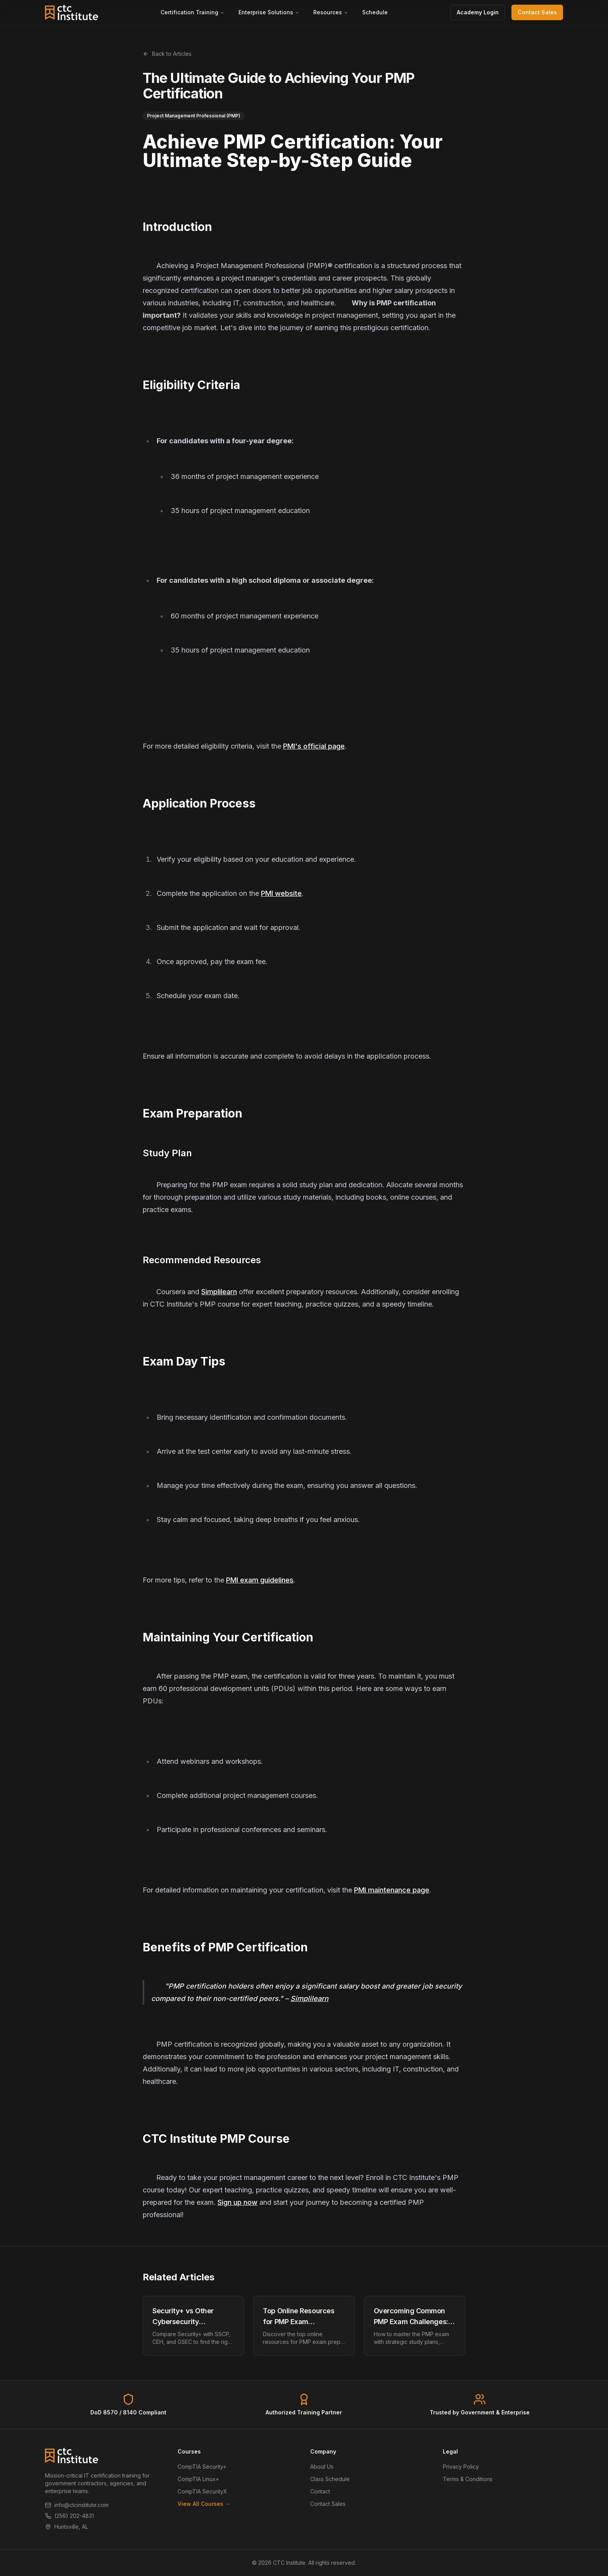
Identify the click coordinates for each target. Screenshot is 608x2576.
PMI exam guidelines (260, 1580)
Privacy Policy (461, 2466)
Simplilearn (219, 1292)
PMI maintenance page (391, 1890)
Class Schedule (330, 2479)
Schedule (375, 12)
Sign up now (237, 2202)
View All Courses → (204, 2503)
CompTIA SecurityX (202, 2491)
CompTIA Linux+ (198, 2479)
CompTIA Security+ (202, 2466)
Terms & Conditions (467, 2479)
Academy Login (478, 12)
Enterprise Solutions (268, 12)
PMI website (281, 893)
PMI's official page (314, 746)
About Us (321, 2466)
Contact (320, 2491)
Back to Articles (167, 53)
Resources (330, 12)
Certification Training (193, 12)
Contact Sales (537, 12)
